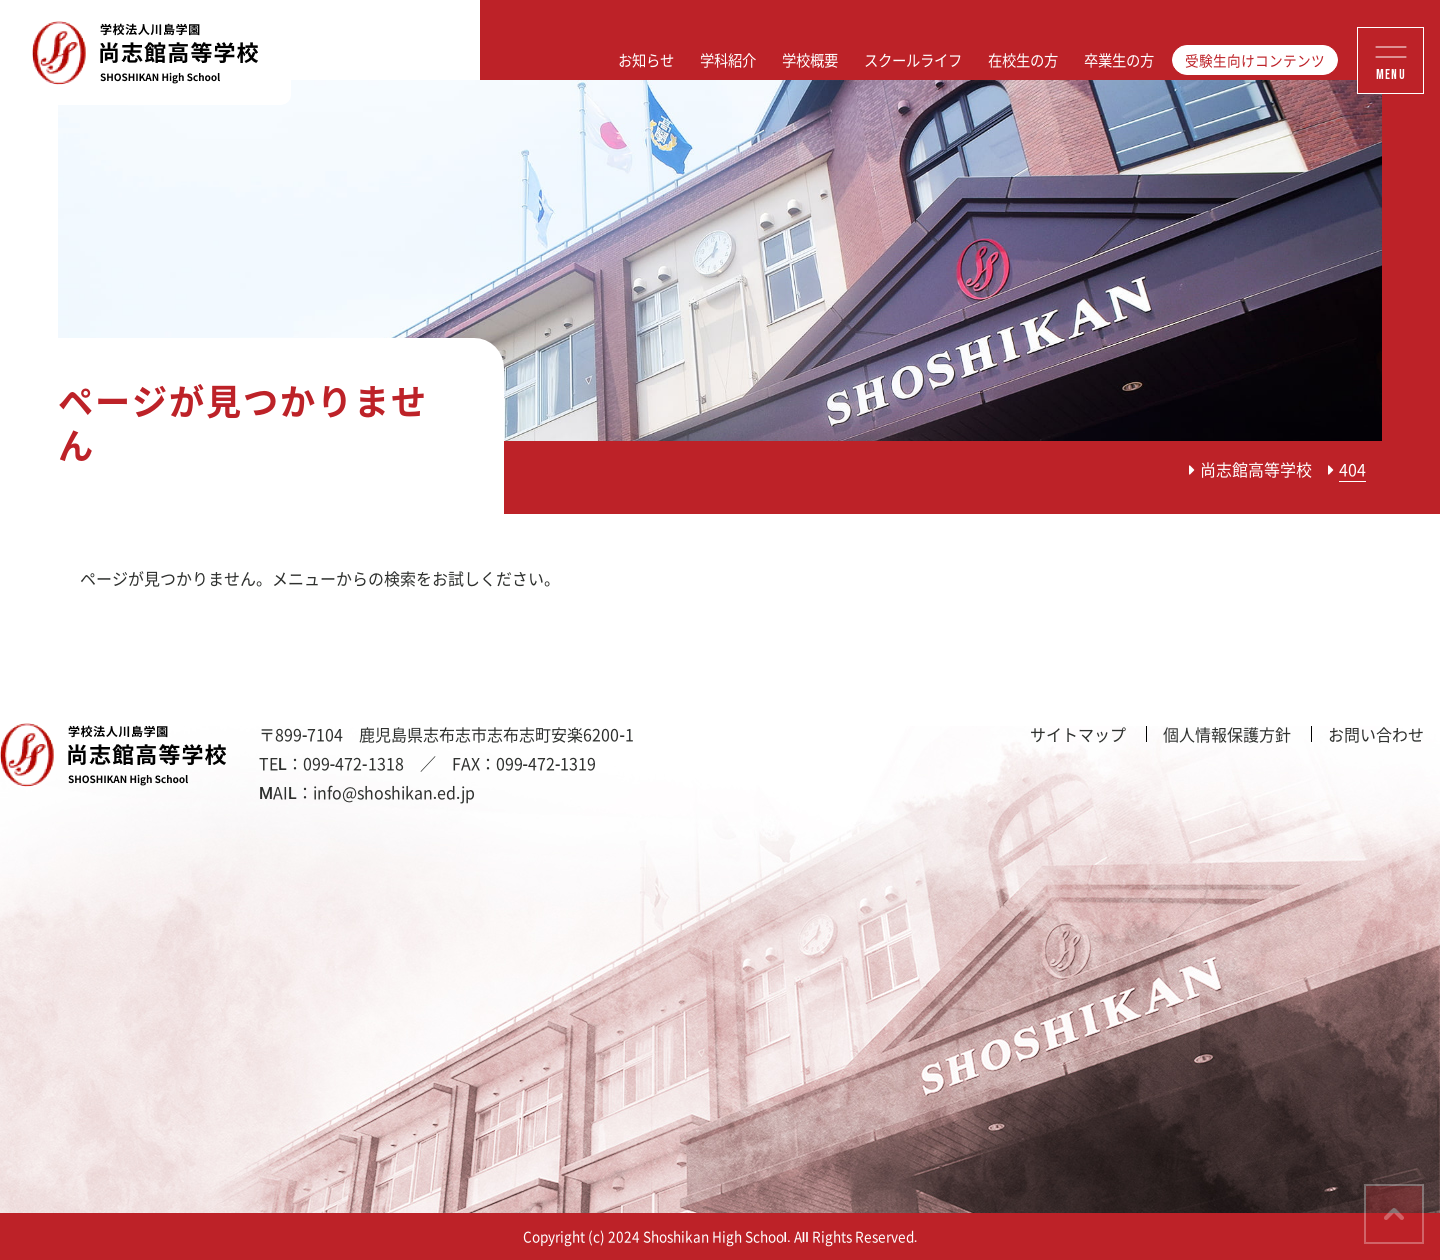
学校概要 (810, 60)
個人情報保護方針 (1227, 734)
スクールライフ (913, 60)
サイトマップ (1078, 734)
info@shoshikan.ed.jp (394, 792)
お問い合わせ (1376, 734)
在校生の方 (1023, 60)
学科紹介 (728, 60)
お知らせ (646, 60)
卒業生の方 (1119, 60)
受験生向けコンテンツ (1255, 60)
